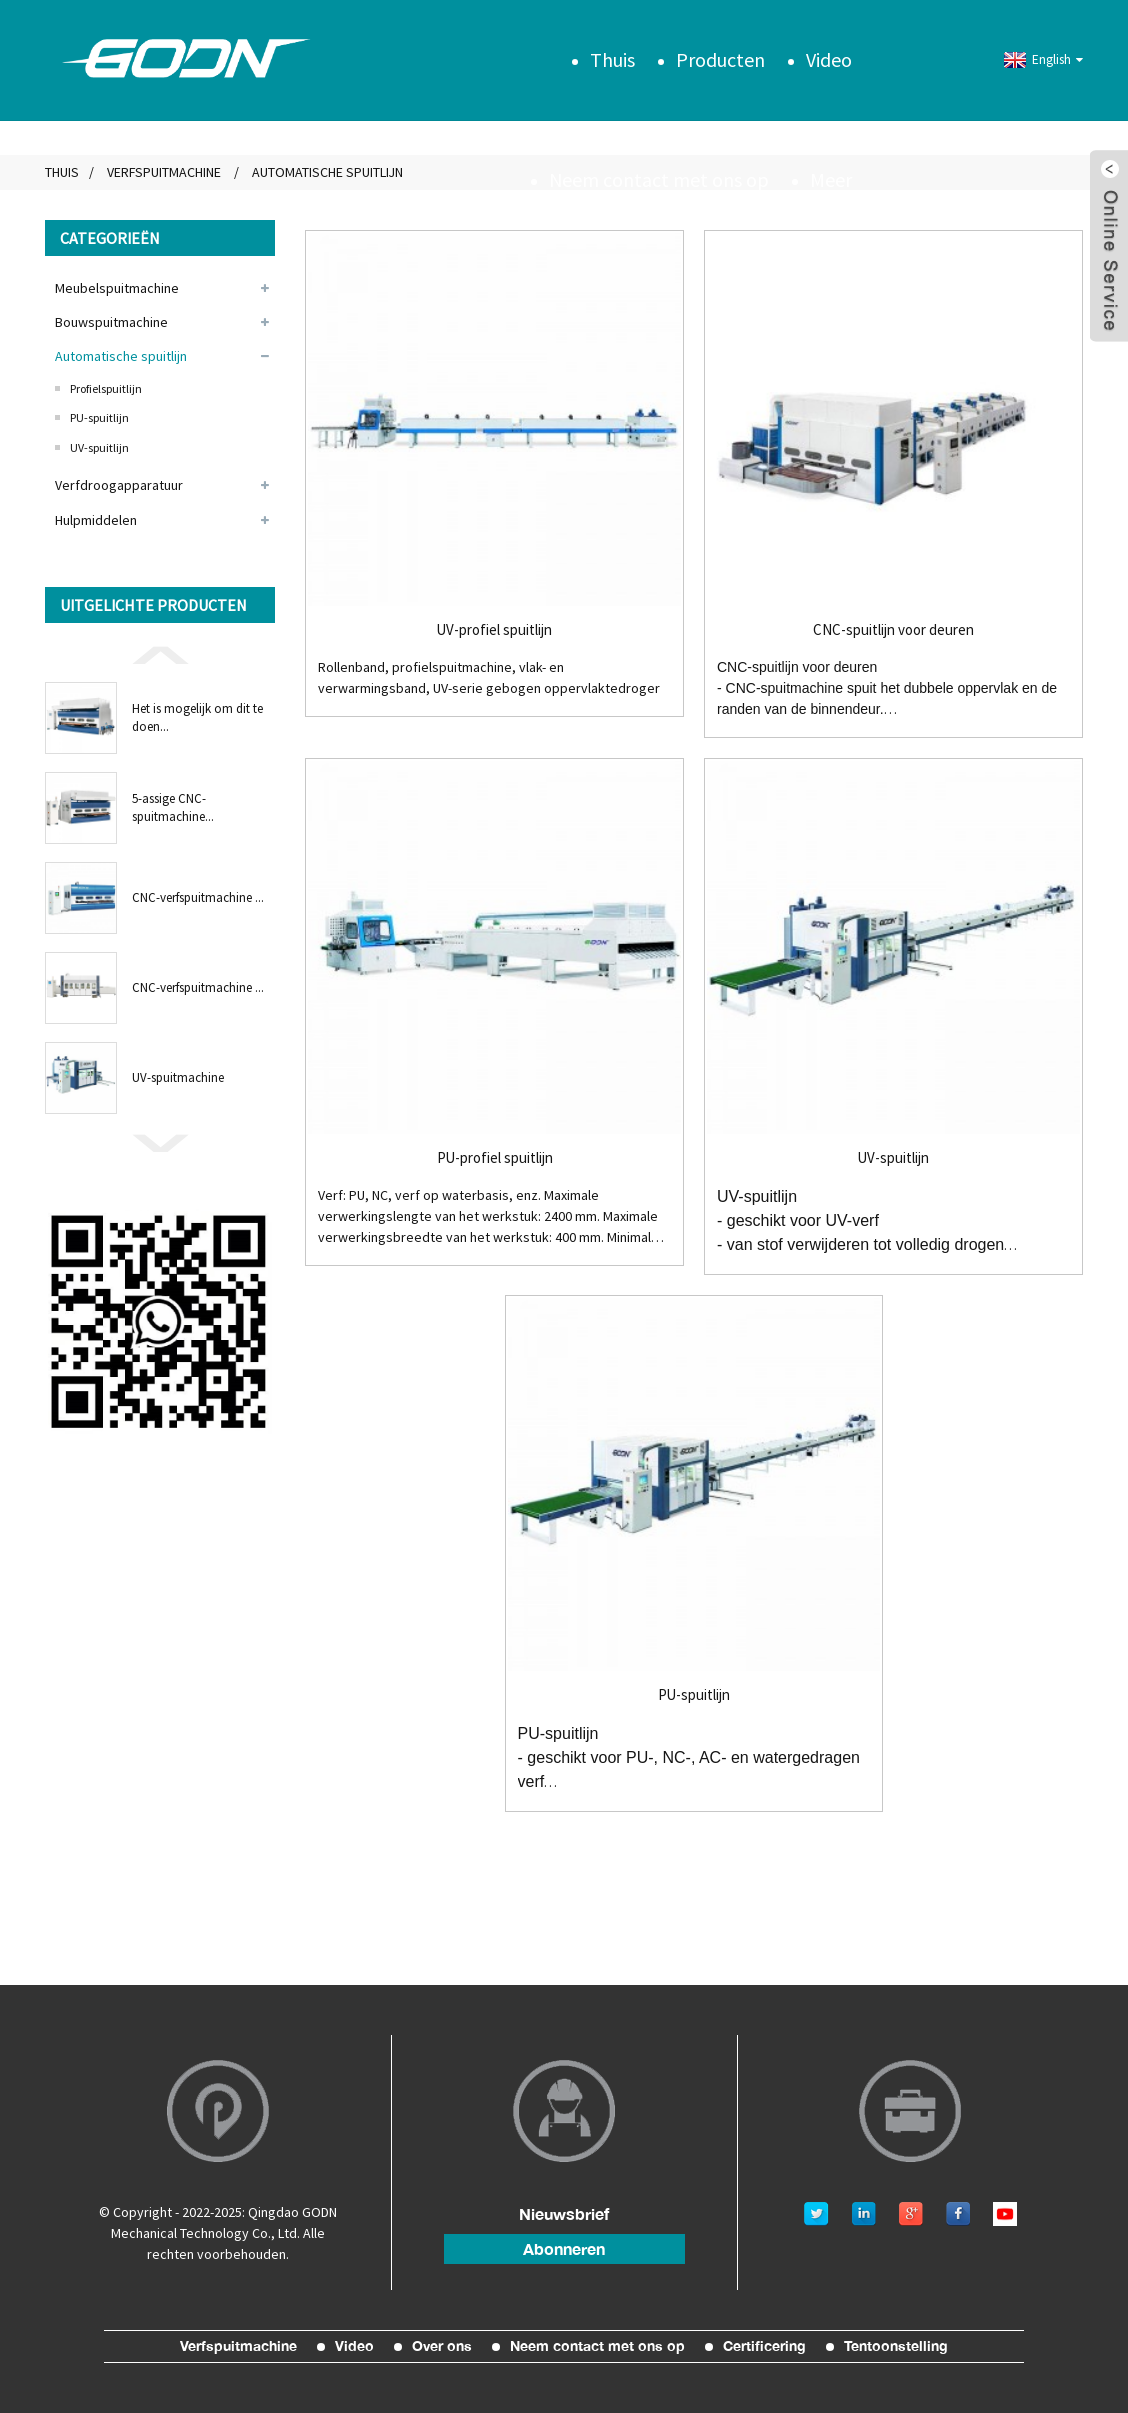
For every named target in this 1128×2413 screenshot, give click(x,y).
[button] (160, 654)
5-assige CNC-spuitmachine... (173, 807)
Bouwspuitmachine (111, 322)
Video (829, 59)
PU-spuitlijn (99, 417)
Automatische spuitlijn (121, 356)
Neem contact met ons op (659, 179)
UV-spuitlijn (99, 447)
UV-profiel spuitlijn (494, 630)
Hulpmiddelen (96, 520)
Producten (720, 59)
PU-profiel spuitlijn (495, 1158)
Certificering (764, 2346)
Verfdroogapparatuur (119, 485)
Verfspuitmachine (164, 172)
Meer (831, 179)
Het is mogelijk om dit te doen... (197, 717)
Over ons (442, 2346)
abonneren (564, 2249)
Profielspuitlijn (106, 388)
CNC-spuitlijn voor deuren (893, 630)
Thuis (612, 59)
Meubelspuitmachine (117, 288)
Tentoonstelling (896, 2346)
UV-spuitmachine (178, 1077)
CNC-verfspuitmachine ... (198, 897)
